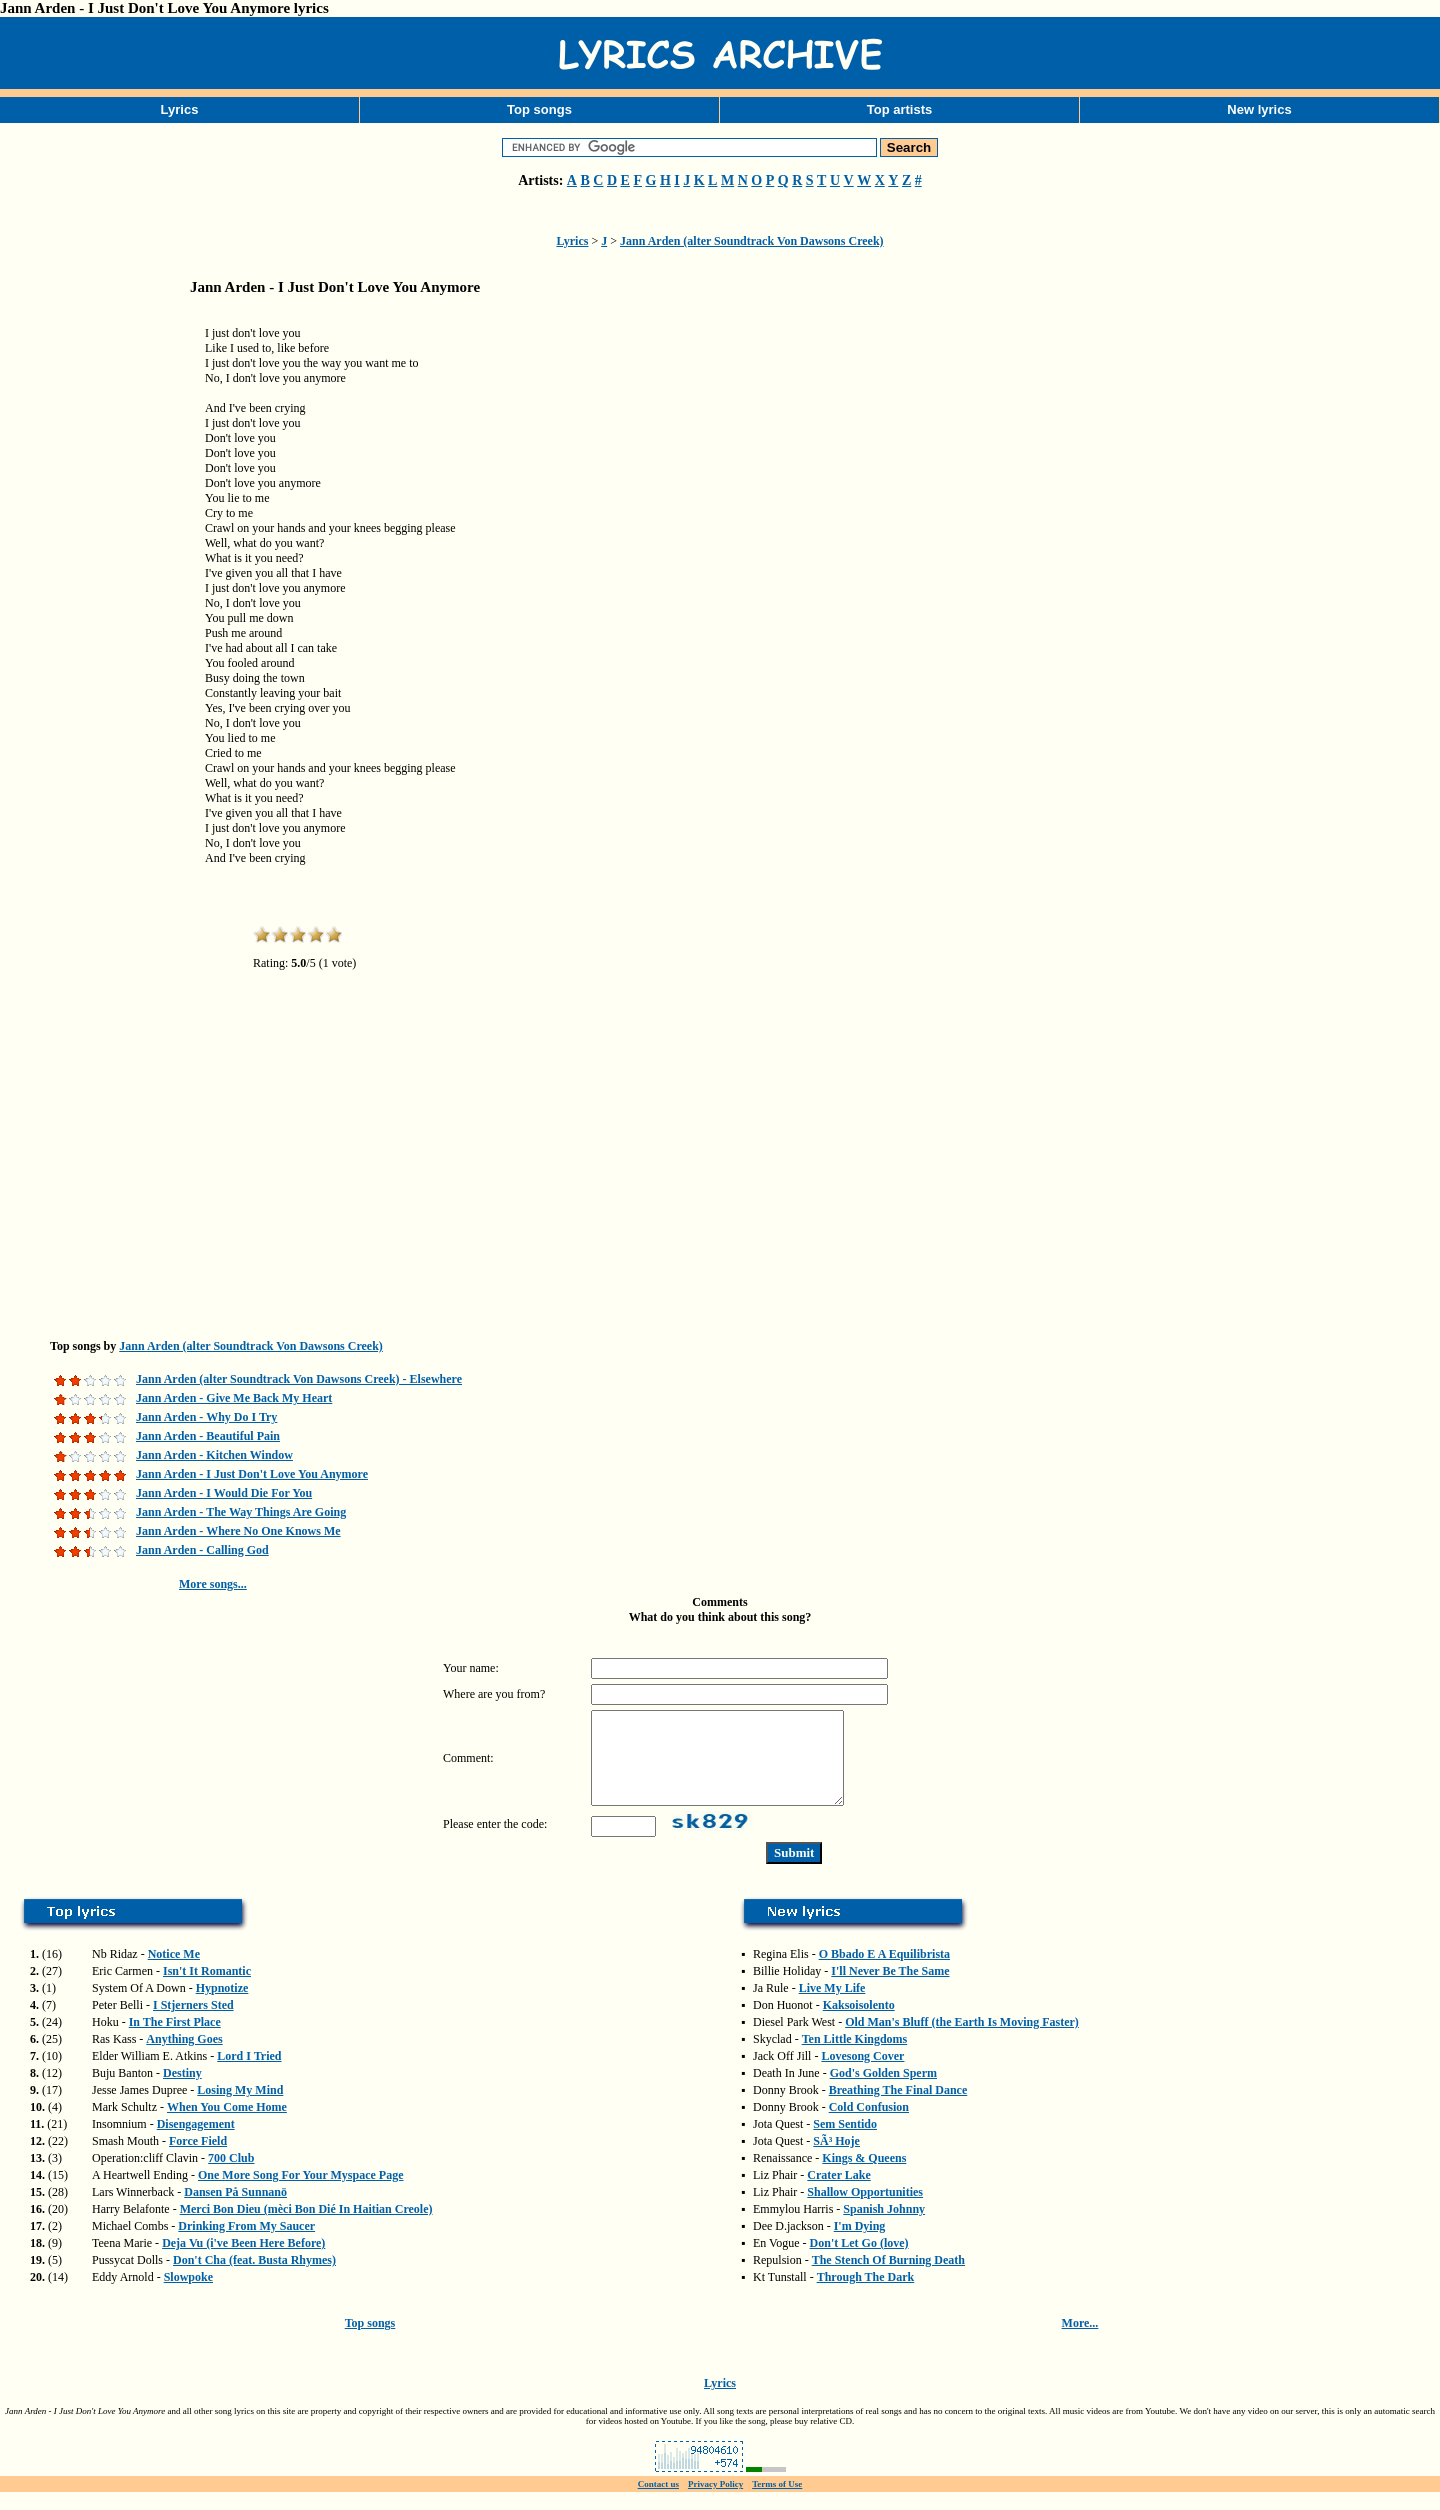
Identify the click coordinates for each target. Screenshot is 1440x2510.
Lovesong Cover (862, 2074)
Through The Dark (866, 2295)
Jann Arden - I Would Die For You (224, 1493)
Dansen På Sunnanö (235, 2210)
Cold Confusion (869, 2125)
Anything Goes (184, 2057)
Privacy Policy (715, 2502)
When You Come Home (227, 2125)
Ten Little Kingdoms (855, 2057)
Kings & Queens (864, 2176)
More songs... (213, 1584)
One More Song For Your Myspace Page (301, 2193)
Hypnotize (222, 2006)
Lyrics (180, 109)
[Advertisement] (100, 624)
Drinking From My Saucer (246, 2244)
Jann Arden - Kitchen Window (214, 1455)
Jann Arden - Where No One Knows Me (238, 1531)
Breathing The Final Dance (898, 2108)
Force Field (198, 2159)
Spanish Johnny (884, 2227)
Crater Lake (838, 2193)
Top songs (539, 109)
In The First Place (175, 2040)
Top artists (900, 109)
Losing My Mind (240, 2108)
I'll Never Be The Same (890, 1989)
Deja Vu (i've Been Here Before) (243, 2261)
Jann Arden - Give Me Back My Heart (234, 1398)
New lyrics (1259, 109)
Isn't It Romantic (207, 1989)
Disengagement (196, 2142)
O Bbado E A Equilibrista (884, 1972)
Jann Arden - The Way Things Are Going (241, 1512)
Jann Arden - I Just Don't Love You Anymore (252, 1474)
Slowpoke (188, 2295)
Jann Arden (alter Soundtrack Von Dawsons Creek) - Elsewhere (299, 1379)
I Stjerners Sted (193, 2023)
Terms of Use (777, 2502)
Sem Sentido (845, 2142)
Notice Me (174, 1972)
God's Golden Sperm (883, 2091)
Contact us (658, 2502)
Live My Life (832, 2006)
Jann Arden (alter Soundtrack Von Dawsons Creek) (752, 241)
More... (1080, 2341)
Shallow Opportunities (865, 2210)
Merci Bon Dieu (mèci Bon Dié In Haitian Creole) (306, 2227)
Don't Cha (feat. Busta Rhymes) (254, 2278)
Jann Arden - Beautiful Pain (208, 1436)
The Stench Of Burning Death (888, 2278)
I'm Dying (860, 2244)
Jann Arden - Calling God (202, 1550)
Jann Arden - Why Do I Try (206, 1417)
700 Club (231, 2176)
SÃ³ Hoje (836, 2159)
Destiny (182, 2091)
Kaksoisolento (859, 2023)
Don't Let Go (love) (859, 2261)
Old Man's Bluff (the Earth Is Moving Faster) (962, 2040)
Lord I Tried (249, 2074)
